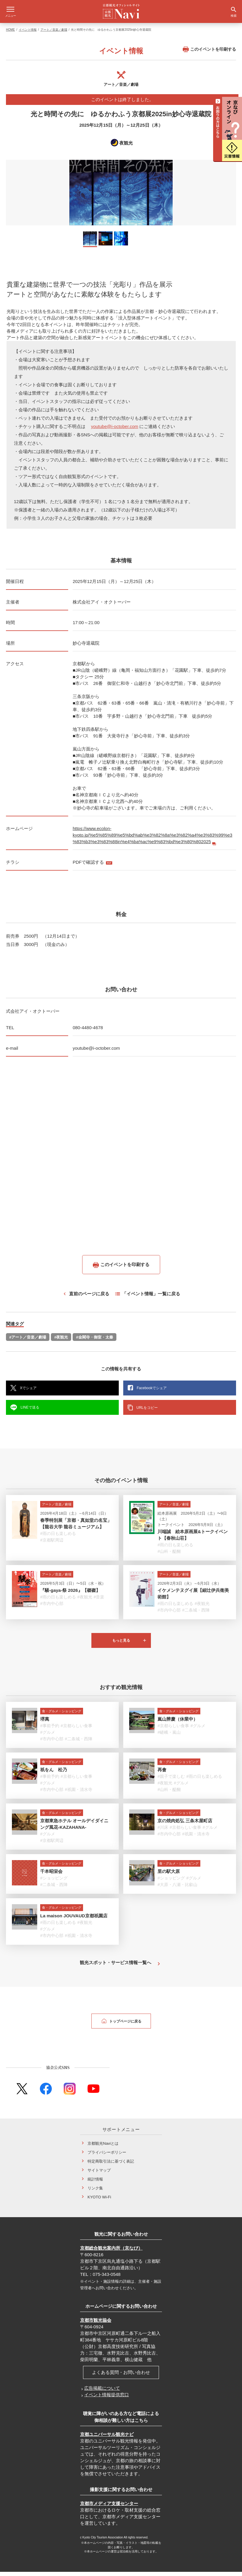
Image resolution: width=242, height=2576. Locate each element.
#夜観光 (61, 1341)
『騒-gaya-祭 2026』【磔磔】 (70, 1594)
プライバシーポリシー (107, 2156)
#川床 (162, 1831)
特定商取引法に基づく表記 (111, 2165)
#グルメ (47, 1736)
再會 (161, 1773)
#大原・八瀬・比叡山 (177, 1888)
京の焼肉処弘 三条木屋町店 (184, 1824)
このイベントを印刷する (209, 53)
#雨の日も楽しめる (58, 1537)
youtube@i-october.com (114, 430)
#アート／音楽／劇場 (27, 1341)
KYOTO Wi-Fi (99, 2201)
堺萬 (44, 1723)
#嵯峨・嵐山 (169, 1736)
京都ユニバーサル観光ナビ (107, 2438)
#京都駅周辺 (51, 1544)
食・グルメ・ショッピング (61, 1715)
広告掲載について (102, 2392)
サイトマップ (99, 2174)
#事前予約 (49, 1729)
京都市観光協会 (95, 2324)
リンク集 (95, 2192)
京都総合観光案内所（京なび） (111, 2252)
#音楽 (99, 1601)
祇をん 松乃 (53, 1773)
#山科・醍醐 (169, 1555)
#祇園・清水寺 (78, 1793)
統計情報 (95, 2183)
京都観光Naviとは (103, 2147)
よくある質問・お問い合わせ (121, 2376)
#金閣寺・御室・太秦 (94, 1341)
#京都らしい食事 (76, 1729)
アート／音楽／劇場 (53, 33)
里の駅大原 (168, 1875)
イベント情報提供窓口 (106, 2398)
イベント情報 (28, 33)
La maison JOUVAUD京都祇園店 (73, 1919)
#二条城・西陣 (196, 1614)
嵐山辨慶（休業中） (177, 1723)
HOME (10, 33)
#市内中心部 (51, 1607)
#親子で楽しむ (171, 1780)
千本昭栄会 (51, 1875)
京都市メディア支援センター (109, 2507)
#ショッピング (54, 1882)
